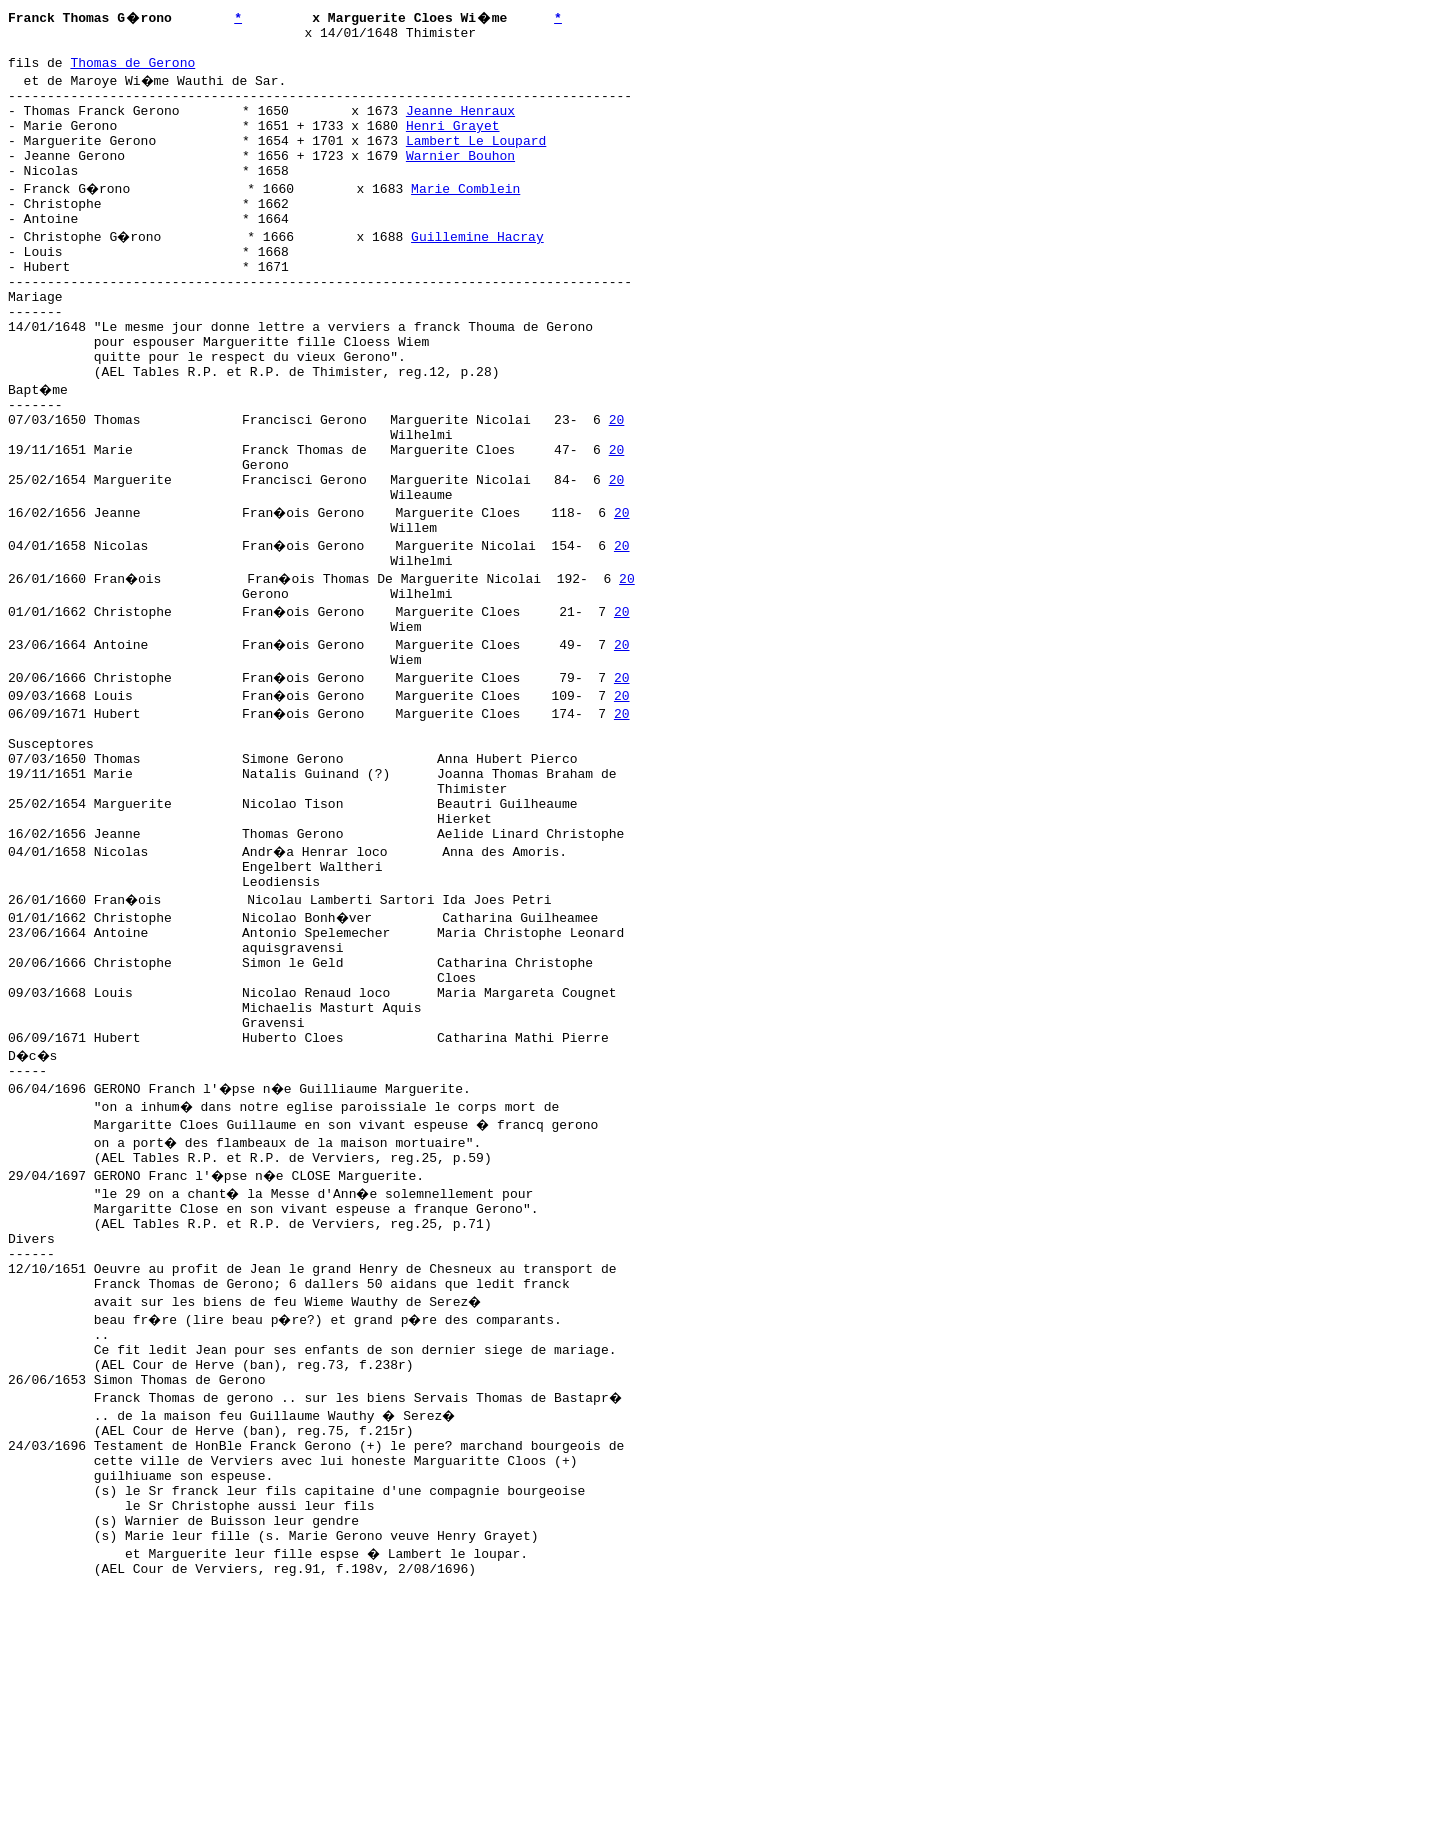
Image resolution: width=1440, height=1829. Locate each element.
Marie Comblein (468, 215)
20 (617, 485)
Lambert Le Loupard (476, 161)
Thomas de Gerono (132, 71)
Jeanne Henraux (460, 125)
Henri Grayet (453, 143)
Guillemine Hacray (480, 269)
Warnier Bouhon (460, 179)
